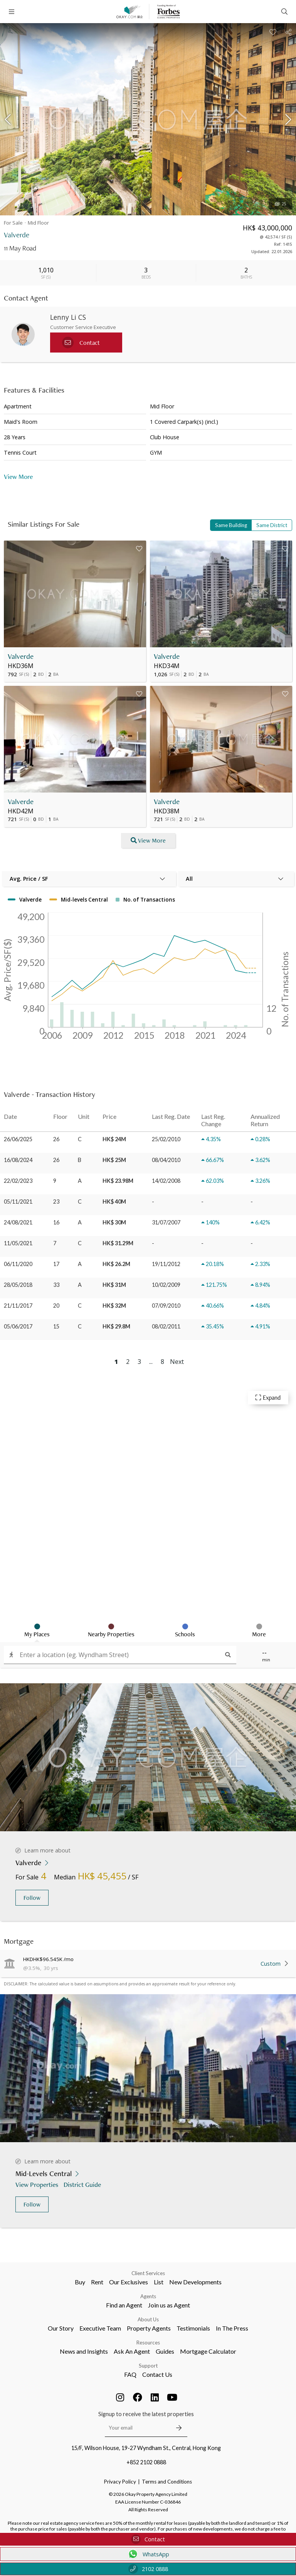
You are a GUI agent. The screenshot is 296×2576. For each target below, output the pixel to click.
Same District (271, 525)
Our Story (61, 2328)
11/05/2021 (18, 1243)
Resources (148, 2342)
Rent (97, 2281)
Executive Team (100, 2328)
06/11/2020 (18, 1264)
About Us (148, 2319)
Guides (165, 2351)
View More (18, 476)
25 (280, 204)
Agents (148, 2296)
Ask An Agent (132, 2351)
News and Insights (84, 2351)
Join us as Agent (169, 2305)
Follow (32, 1898)
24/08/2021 (18, 1222)
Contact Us (157, 2374)
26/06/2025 (18, 1139)
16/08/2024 (18, 1160)
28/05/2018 (18, 1284)
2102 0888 (148, 2569)
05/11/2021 (18, 1201)
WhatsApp (148, 2554)
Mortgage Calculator (208, 2351)
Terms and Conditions (167, 2482)
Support (148, 2366)
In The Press (232, 2328)
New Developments (195, 2281)
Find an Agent (124, 2305)
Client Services (148, 2273)
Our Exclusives (128, 2281)
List (158, 2281)
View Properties (37, 2184)
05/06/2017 (18, 1326)
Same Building (231, 525)
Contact (148, 2539)
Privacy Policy (120, 2482)
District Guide (83, 2184)
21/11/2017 (18, 1305)
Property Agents (149, 2328)
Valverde (21, 656)
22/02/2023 (18, 1180)
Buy (80, 2281)
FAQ (130, 2374)
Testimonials (193, 2328)
